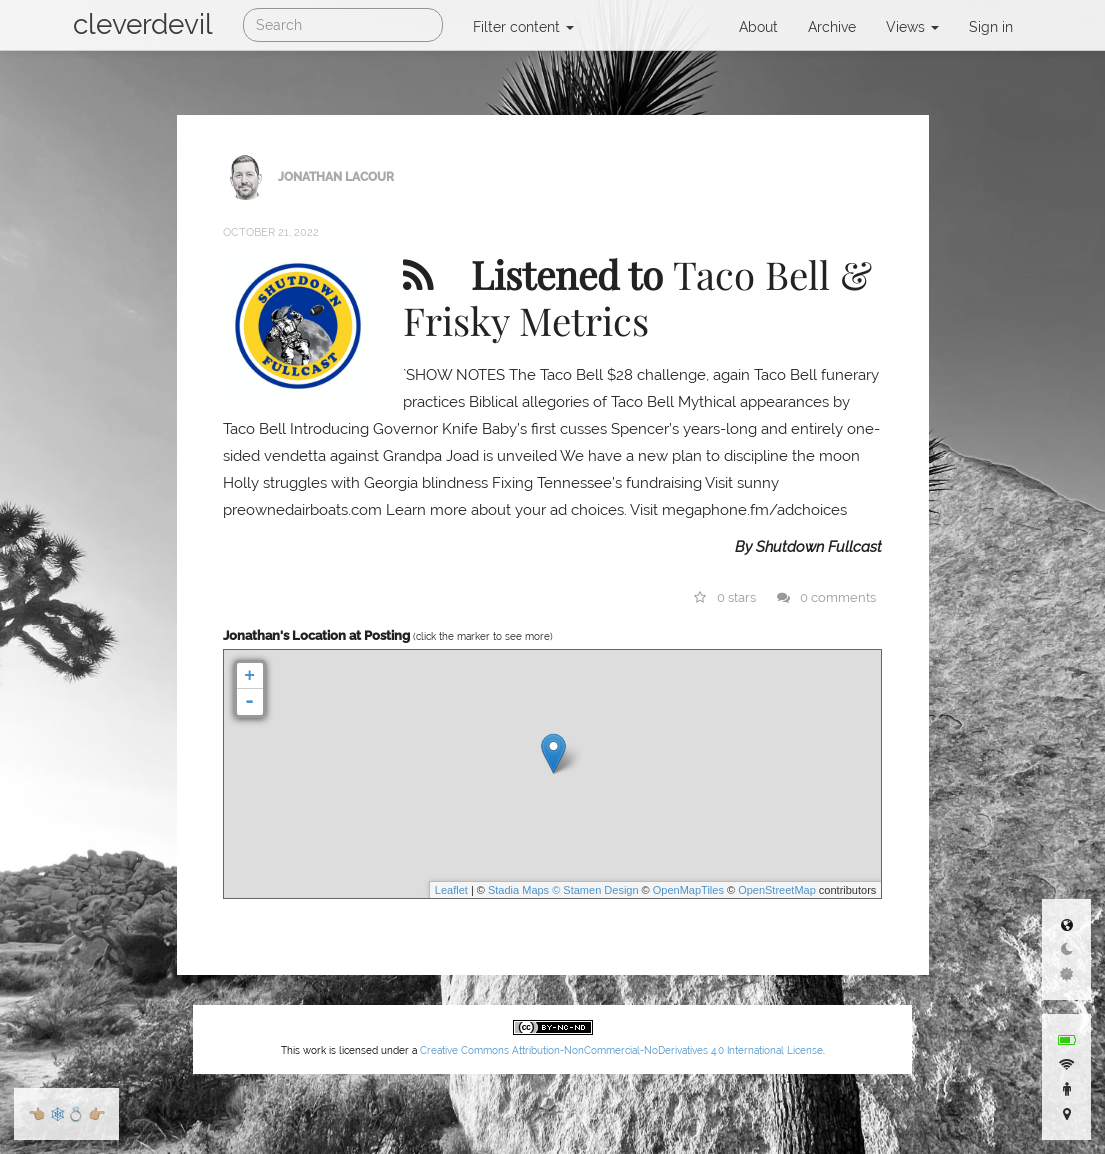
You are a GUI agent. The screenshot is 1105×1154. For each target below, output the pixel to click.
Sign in (991, 27)
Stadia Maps (518, 890)
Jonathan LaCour (336, 176)
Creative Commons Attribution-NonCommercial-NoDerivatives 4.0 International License (621, 1050)
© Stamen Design (595, 890)
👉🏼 (96, 1114)
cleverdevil (143, 24)
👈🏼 (36, 1114)
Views (912, 27)
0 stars (725, 597)
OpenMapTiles (688, 890)
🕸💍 (66, 1114)
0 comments (826, 597)
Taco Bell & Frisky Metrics (637, 297)
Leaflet (451, 890)
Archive (832, 27)
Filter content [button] (523, 27)
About (758, 27)
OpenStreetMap (777, 890)
